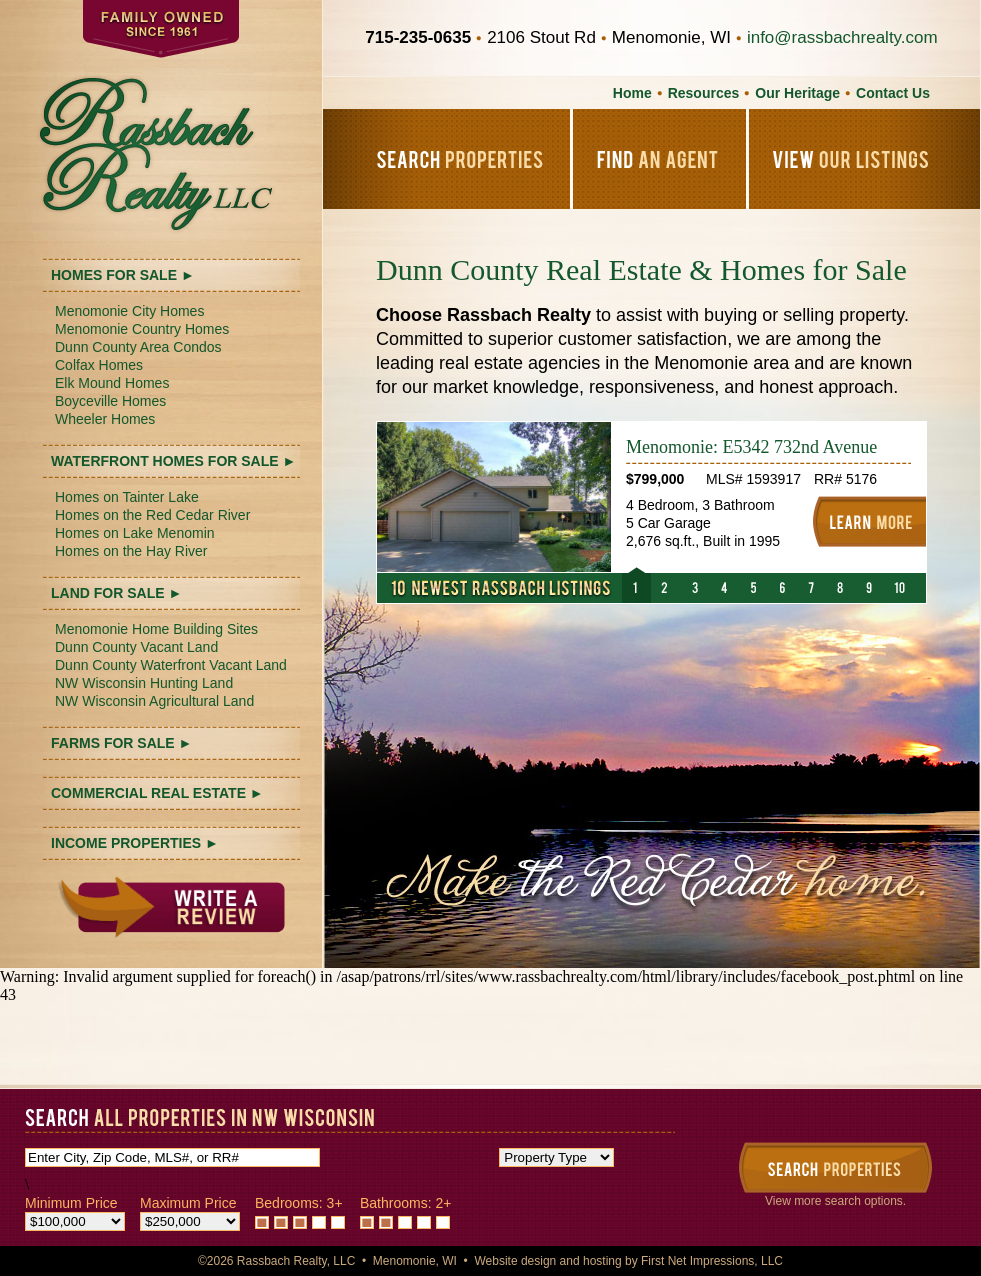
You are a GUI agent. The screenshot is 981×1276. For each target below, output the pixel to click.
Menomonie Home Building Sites (156, 629)
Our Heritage (797, 93)
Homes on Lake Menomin (135, 533)
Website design (515, 1261)
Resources (704, 93)
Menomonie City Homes (129, 311)
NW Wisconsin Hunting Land (144, 683)
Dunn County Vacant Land (136, 647)
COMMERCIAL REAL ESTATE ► (157, 793)
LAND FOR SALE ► (116, 593)
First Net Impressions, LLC (712, 1261)
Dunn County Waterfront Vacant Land (171, 665)
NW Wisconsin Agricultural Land (154, 701)
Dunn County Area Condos (138, 347)
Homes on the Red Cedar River (152, 515)
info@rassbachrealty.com (842, 37)
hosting (602, 1261)
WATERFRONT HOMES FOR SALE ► (173, 461)
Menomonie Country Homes (142, 329)
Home (632, 93)
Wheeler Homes (105, 419)
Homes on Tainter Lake (127, 497)
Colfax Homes (99, 365)
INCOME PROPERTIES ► (135, 843)
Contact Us (893, 93)
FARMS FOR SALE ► (121, 743)
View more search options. (835, 1201)
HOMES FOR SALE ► (123, 275)
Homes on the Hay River (131, 551)
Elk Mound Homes (112, 383)
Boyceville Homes (110, 401)
